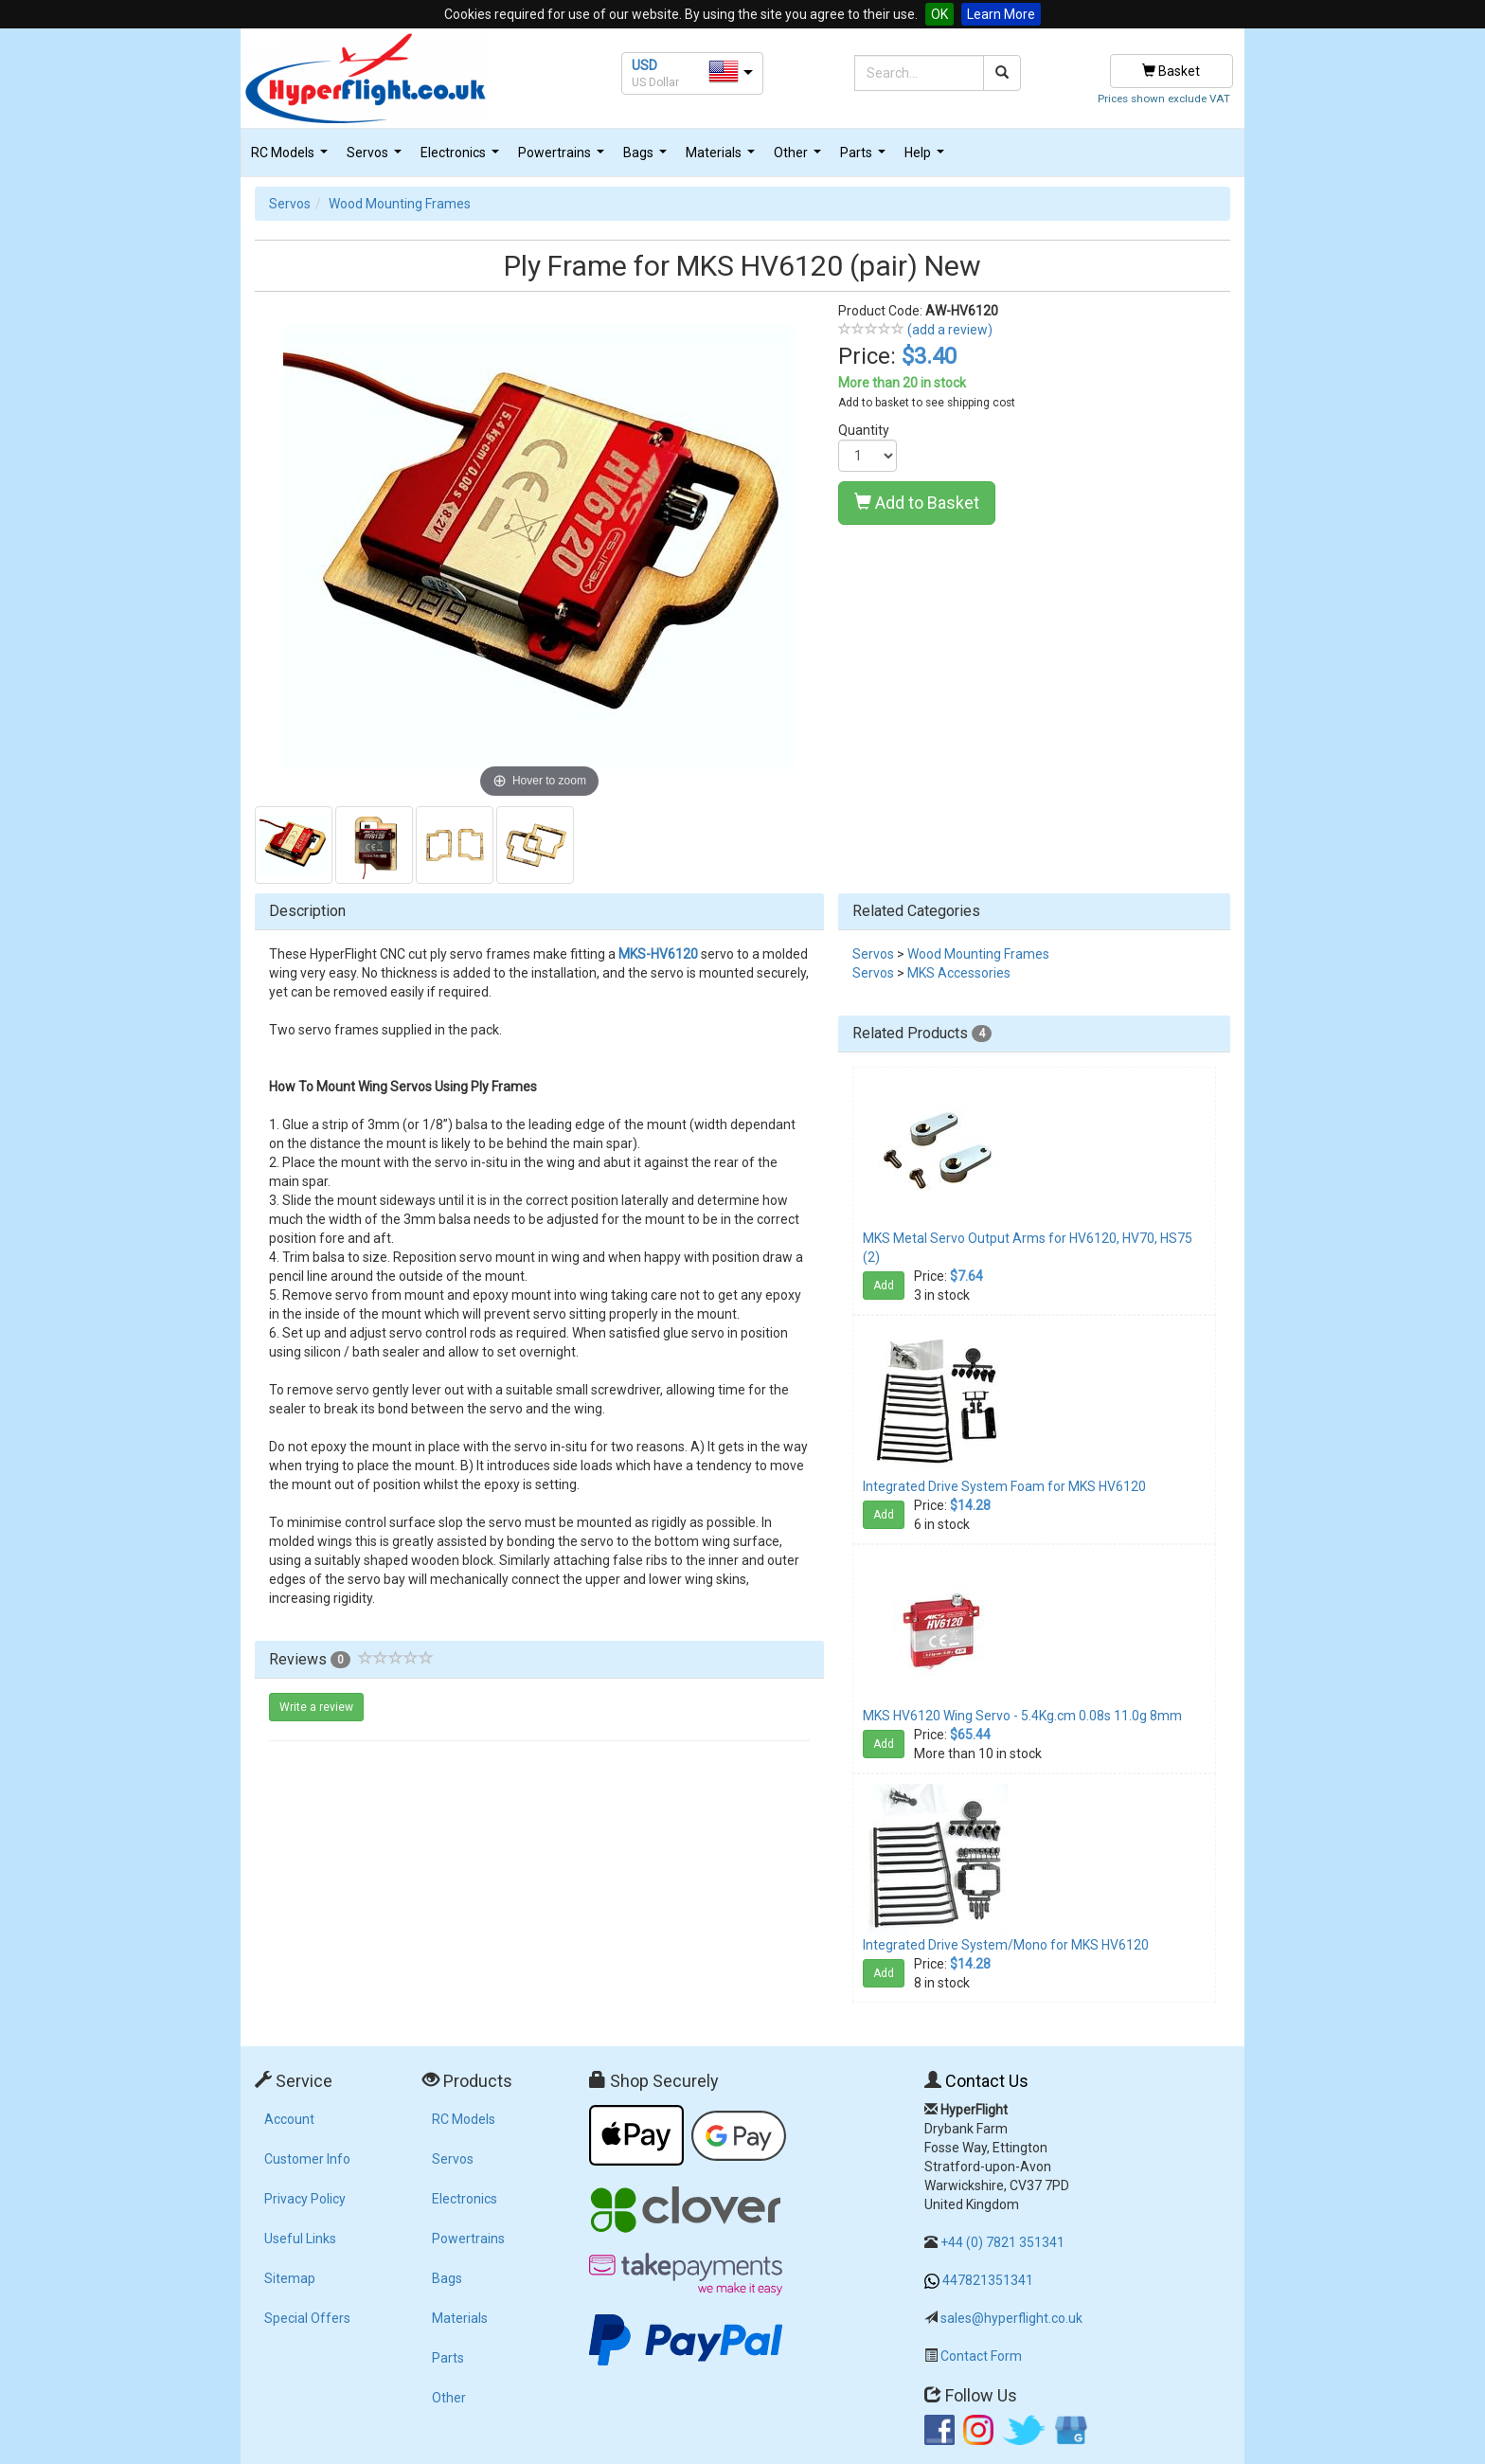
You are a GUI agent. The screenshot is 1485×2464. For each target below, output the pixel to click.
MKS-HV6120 (658, 954)
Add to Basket (916, 503)
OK (939, 14)
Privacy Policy (305, 2198)
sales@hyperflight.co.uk (1011, 2318)
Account (289, 2119)
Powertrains (563, 158)
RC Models (291, 158)
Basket (1171, 71)
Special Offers (307, 2318)
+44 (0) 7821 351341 (1002, 2242)
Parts (865, 158)
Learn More (1001, 14)
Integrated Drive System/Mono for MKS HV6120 (1006, 1944)
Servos (376, 158)
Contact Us (987, 2081)
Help (926, 158)
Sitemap (289, 2278)
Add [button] (883, 1285)
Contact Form (981, 2356)
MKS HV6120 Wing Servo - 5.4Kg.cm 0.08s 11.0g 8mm (1022, 1715)
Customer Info (307, 2159)
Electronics (462, 158)
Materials (723, 158)
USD (644, 65)
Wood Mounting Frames (400, 203)
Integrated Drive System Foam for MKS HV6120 (1004, 1486)
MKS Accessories (959, 972)
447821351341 (987, 2280)
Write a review (316, 1707)
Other (800, 158)
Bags (647, 158)
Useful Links (300, 2238)
